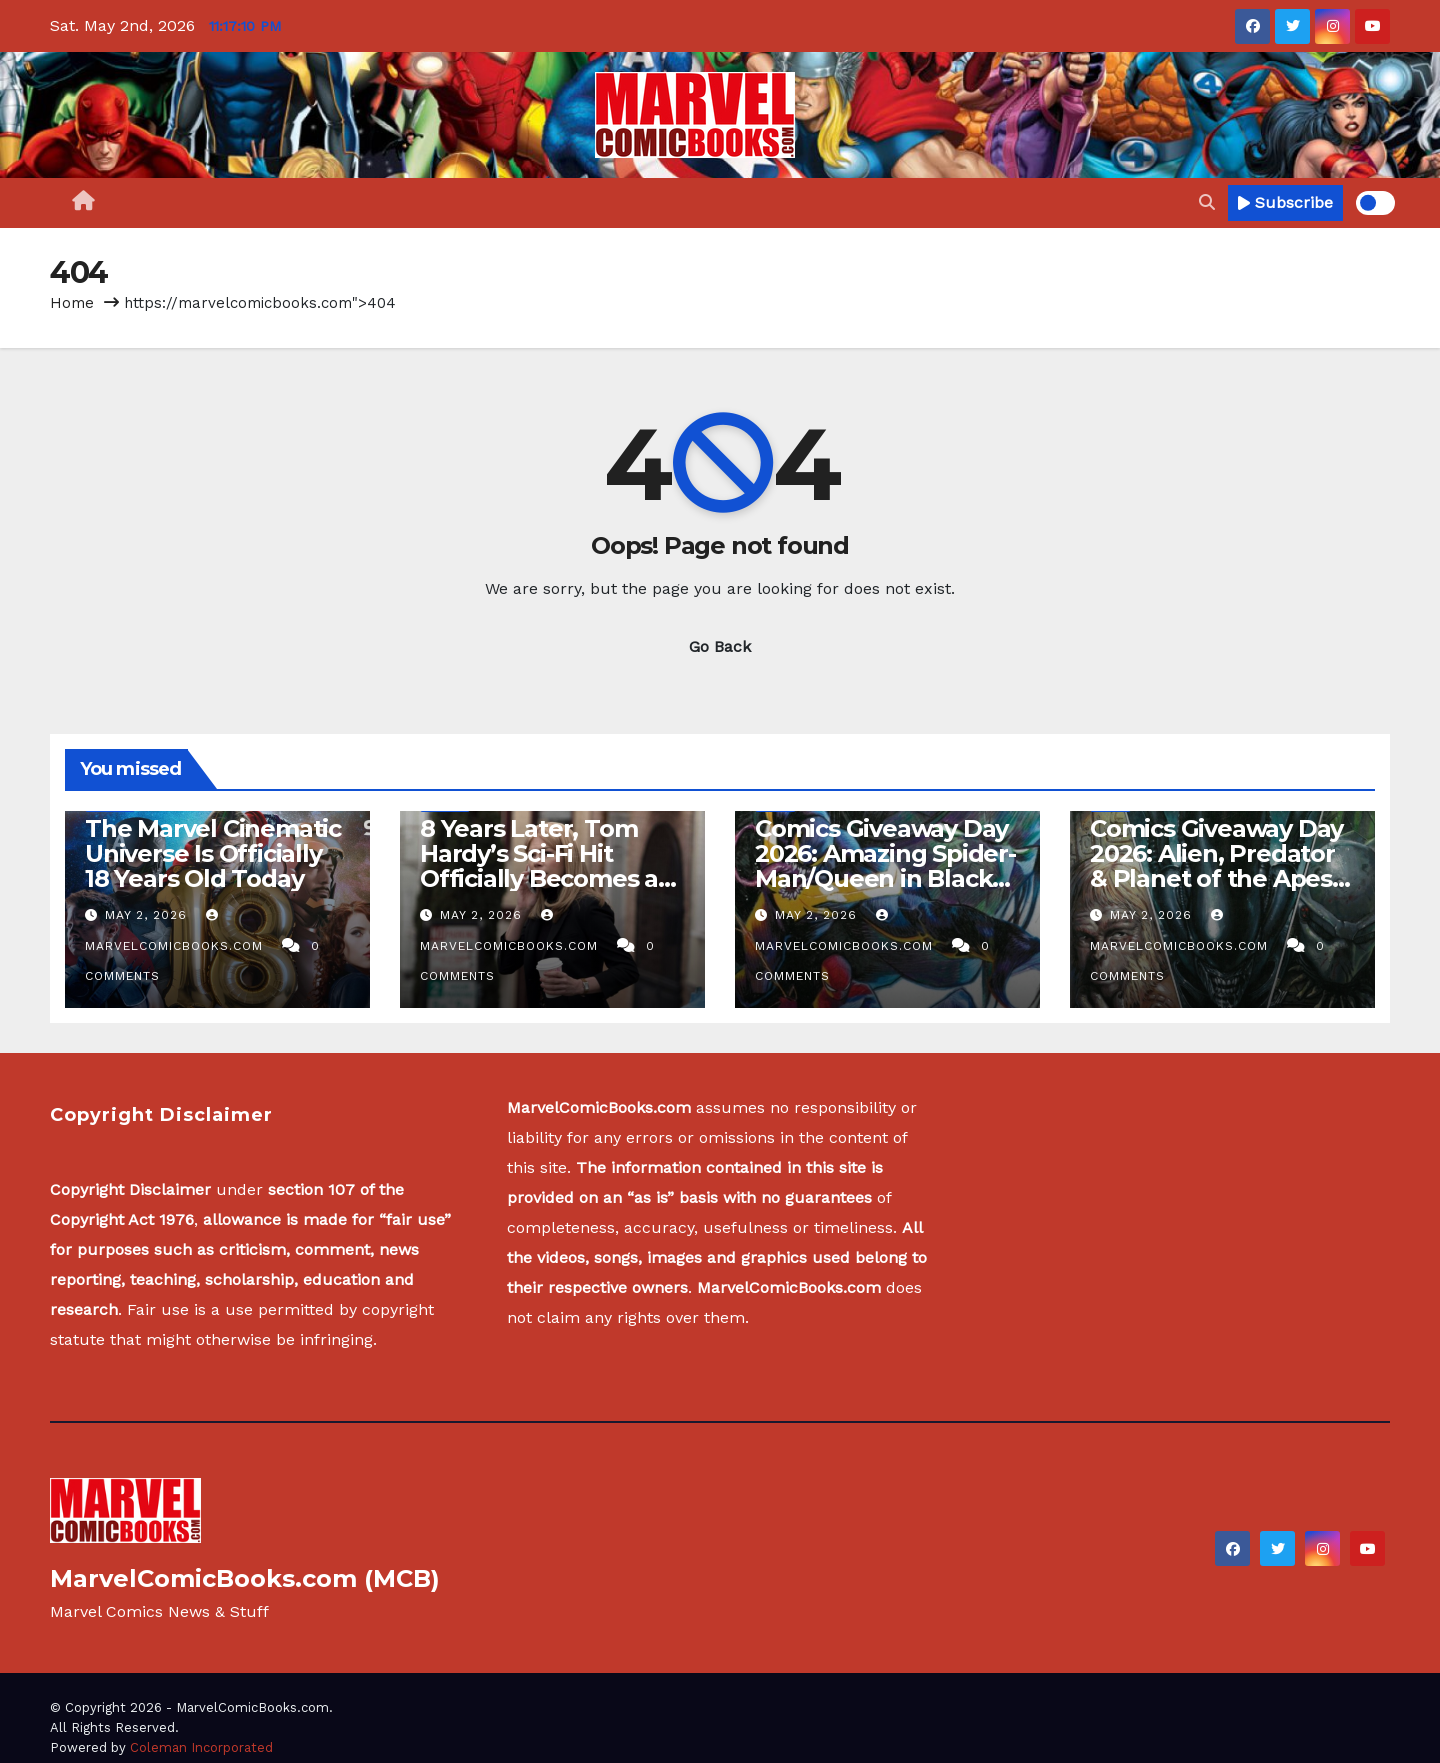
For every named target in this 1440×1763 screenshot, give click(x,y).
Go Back (720, 646)
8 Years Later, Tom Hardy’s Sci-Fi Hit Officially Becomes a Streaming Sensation (542, 866)
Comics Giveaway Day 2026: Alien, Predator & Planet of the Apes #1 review (1216, 866)
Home (72, 303)
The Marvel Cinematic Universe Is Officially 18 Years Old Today (213, 853)
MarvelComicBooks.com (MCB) (245, 1578)
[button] (1207, 202)
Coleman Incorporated (201, 1747)
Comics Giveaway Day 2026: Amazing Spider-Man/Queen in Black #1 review (885, 866)
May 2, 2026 (148, 915)
